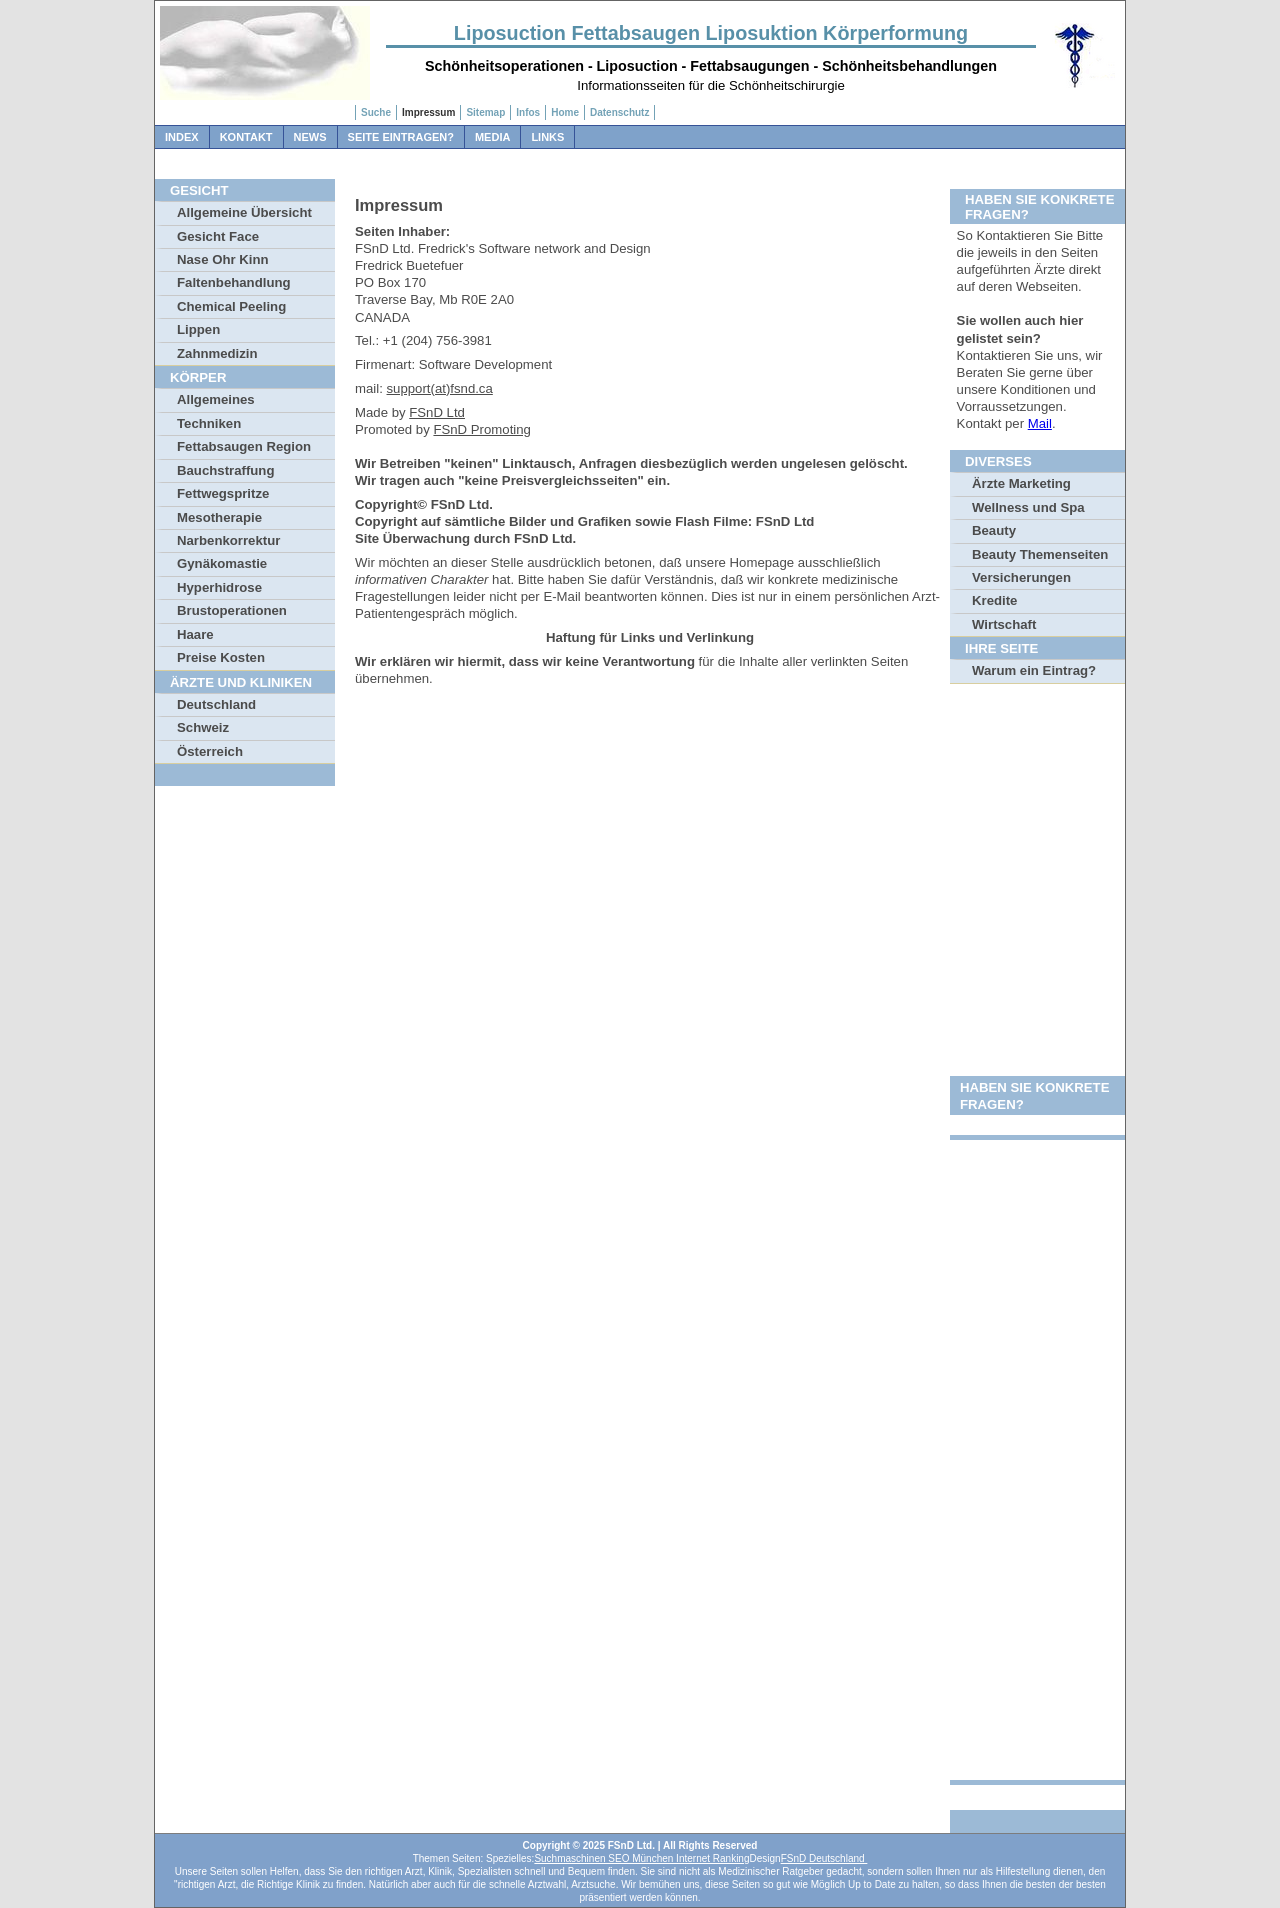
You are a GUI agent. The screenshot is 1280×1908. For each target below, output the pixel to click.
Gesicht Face (218, 236)
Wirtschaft (1004, 624)
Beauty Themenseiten (1040, 554)
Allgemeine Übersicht (244, 212)
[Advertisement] (1037, 1000)
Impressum (428, 112)
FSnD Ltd (437, 412)
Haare (195, 634)
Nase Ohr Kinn (223, 259)
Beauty (994, 530)
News (310, 137)
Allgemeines (216, 399)
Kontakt (246, 137)
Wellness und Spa (1028, 507)
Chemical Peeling (231, 306)
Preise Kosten (221, 657)
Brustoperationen (232, 610)
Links (547, 137)
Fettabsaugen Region (244, 446)
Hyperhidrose (219, 587)
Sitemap (485, 112)
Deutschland (216, 704)
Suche (376, 112)
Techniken (209, 423)
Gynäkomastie (222, 563)
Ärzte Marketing (1021, 483)
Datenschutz (619, 112)
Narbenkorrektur (228, 540)
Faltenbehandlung (234, 282)
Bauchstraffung (225, 470)
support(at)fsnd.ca (440, 388)
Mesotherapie (219, 517)
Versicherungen (1021, 577)
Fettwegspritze (223, 493)
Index (182, 137)
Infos (528, 112)
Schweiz (203, 727)
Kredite (994, 600)
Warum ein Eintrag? (1034, 670)
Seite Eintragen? (401, 137)
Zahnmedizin (217, 353)
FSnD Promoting (481, 429)
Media (492, 137)
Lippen (198, 329)
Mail (1040, 423)
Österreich (210, 751)
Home (565, 112)
